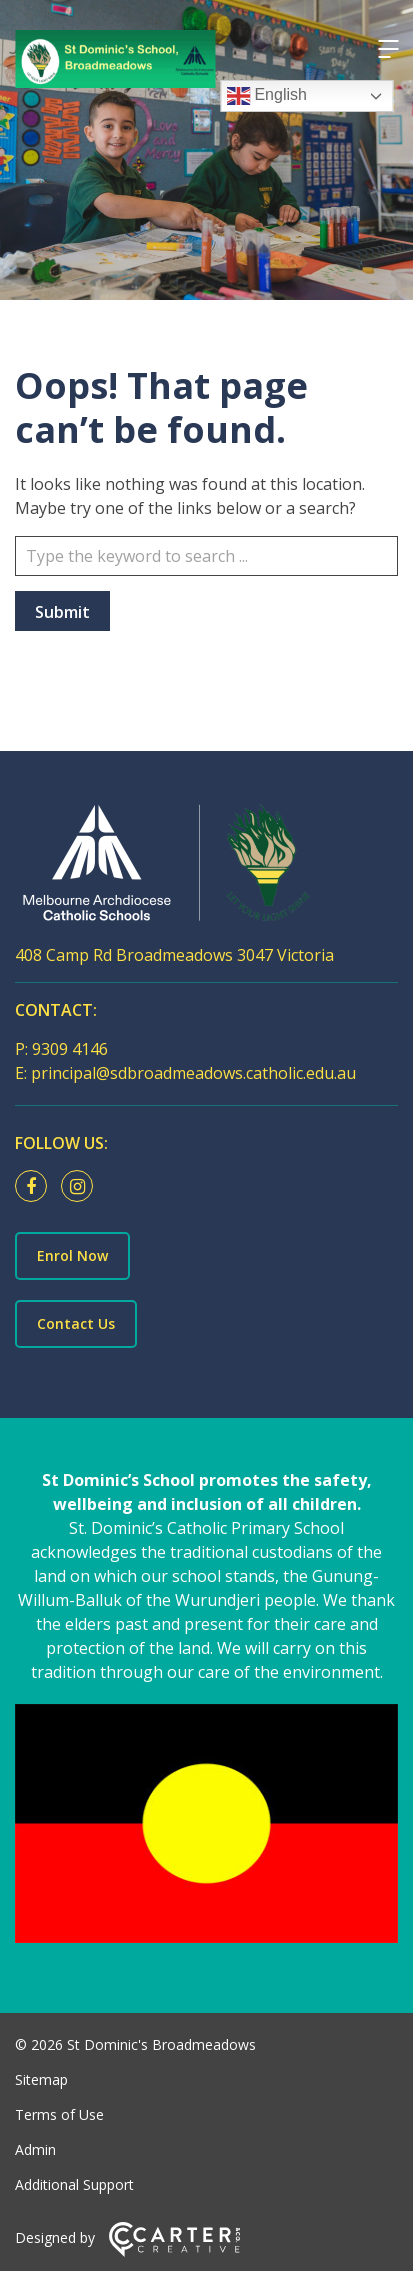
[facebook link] (36, 1187)
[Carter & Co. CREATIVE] (174, 2251)
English (266, 96)
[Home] (206, 867)
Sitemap (41, 2079)
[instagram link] (82, 1187)
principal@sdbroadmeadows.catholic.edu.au (193, 1073)
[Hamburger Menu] (388, 49)
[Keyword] (206, 556)
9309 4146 (70, 1049)
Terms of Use (59, 2114)
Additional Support (74, 2184)
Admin (35, 2149)
